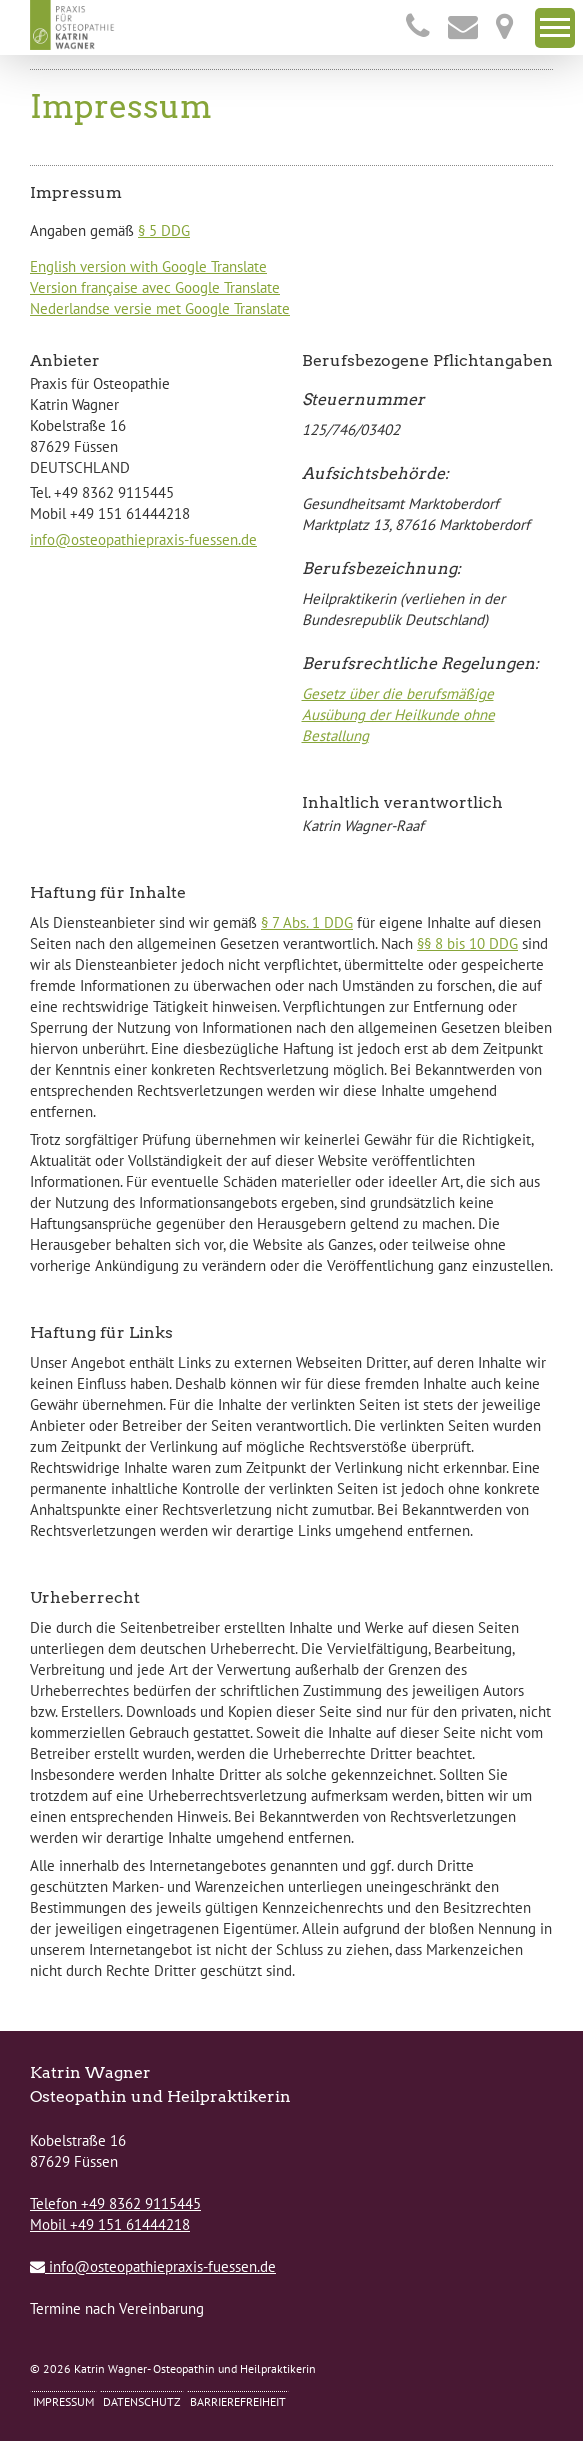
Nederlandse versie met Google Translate (160, 308)
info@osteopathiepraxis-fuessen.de (143, 539)
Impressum (63, 2401)
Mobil (110, 2224)
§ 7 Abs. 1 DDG (307, 922)
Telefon (115, 2203)
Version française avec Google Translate (155, 287)
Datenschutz (142, 2401)
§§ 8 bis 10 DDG (467, 943)
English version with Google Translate (148, 266)
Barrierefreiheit (238, 2401)
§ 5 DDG (164, 230)
